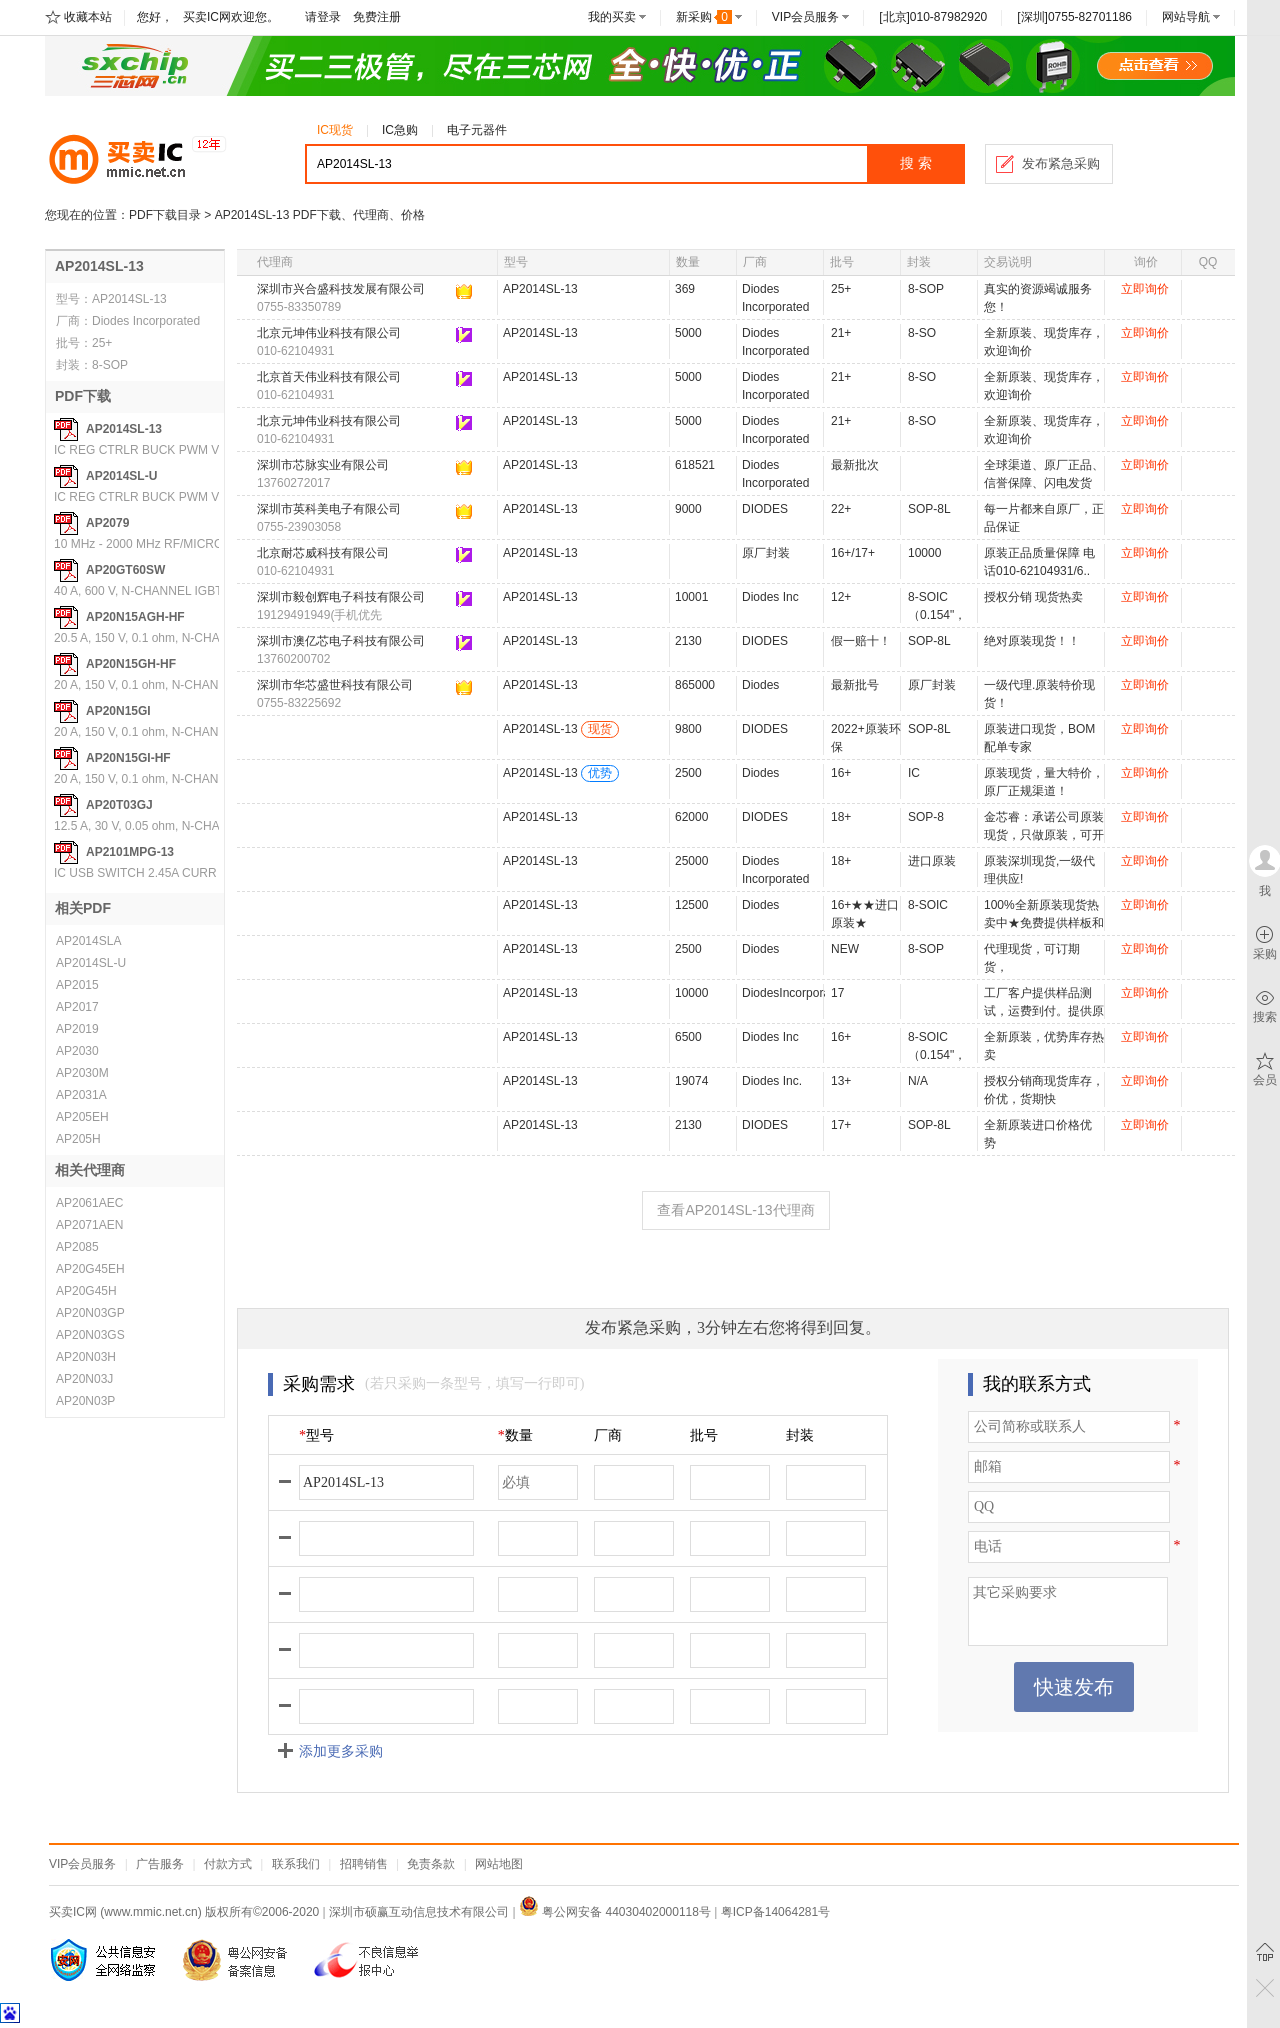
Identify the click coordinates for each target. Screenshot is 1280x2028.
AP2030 (77, 1051)
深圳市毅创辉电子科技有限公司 (341, 597)
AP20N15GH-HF (131, 664)
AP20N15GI (118, 711)
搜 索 (916, 163)
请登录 (323, 17)
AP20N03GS (90, 1335)
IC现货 (335, 130)
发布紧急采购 (1061, 163)
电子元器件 (477, 130)
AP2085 (77, 1247)
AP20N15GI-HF (128, 758)
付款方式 (228, 1864)
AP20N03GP (90, 1313)
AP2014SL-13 (124, 429)
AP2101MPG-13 (130, 852)
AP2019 (77, 1029)
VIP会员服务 (805, 17)
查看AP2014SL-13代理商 (735, 1210)
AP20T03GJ (119, 805)
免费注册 (377, 17)
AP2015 (77, 985)
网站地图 (499, 1864)
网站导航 (1186, 17)
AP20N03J (84, 1379)
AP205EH (82, 1117)
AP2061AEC (89, 1203)
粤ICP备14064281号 (775, 1912)
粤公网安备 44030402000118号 (615, 1912)
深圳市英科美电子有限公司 (329, 509)
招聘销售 (364, 1864)
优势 (600, 773)
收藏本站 (88, 17)
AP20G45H (86, 1291)
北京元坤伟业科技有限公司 (329, 333)
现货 (600, 729)
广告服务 (160, 1864)
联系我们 (296, 1864)
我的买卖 (612, 17)
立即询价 (1145, 289)
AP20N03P (85, 1401)
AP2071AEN (89, 1225)
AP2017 (77, 1007)
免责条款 (431, 1864)
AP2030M (82, 1073)
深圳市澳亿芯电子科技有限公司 (341, 641)
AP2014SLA (88, 941)
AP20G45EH (90, 1269)
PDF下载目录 (165, 215)
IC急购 (400, 130)
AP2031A (81, 1095)
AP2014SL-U (121, 476)
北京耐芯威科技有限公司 (323, 553)
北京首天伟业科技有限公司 (329, 377)
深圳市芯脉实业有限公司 (323, 465)
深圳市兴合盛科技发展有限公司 (341, 289)
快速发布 (1074, 1687)
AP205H (78, 1139)
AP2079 (107, 523)
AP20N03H (86, 1357)
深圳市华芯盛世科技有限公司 (335, 685)
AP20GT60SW (125, 570)
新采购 (704, 17)
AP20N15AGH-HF (135, 617)
